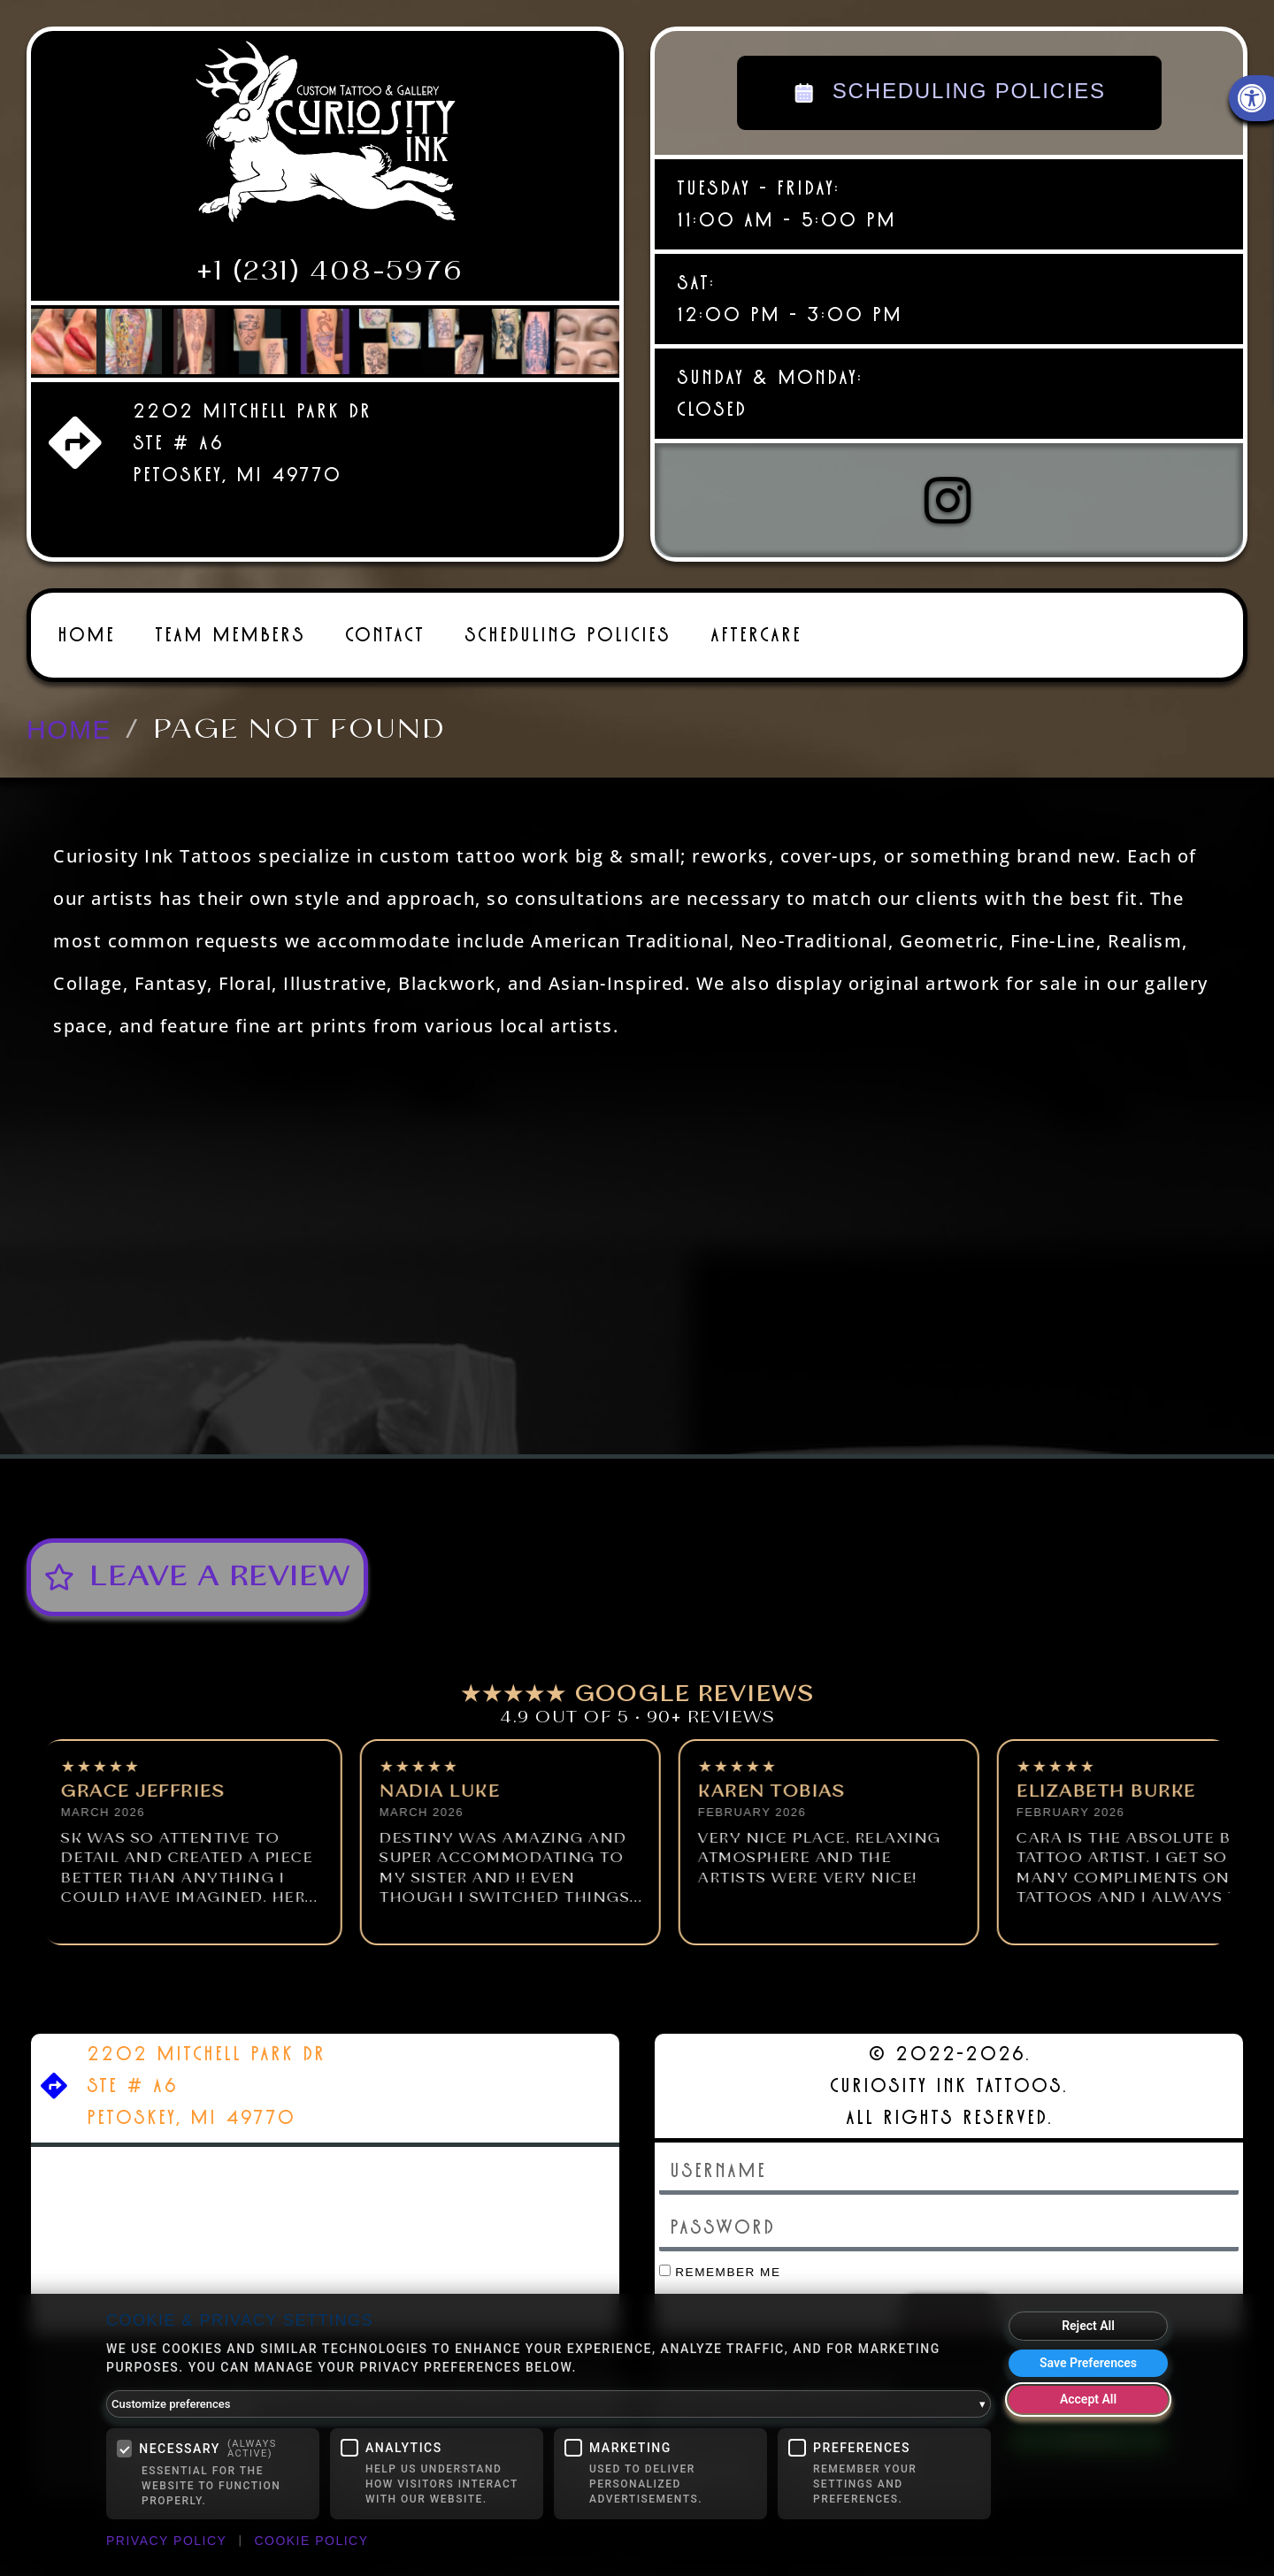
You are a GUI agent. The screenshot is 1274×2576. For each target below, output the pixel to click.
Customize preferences (548, 2404)
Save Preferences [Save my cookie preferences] (1088, 2363)
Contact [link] (385, 627)
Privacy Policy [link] (166, 2541)
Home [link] (86, 627)
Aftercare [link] (756, 627)
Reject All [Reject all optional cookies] (1088, 2326)
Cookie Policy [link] (311, 2541)
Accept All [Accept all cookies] (1088, 2399)
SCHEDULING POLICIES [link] (949, 93)
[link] (325, 138)
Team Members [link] (230, 627)
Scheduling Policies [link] (567, 627)
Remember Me (720, 2264)
